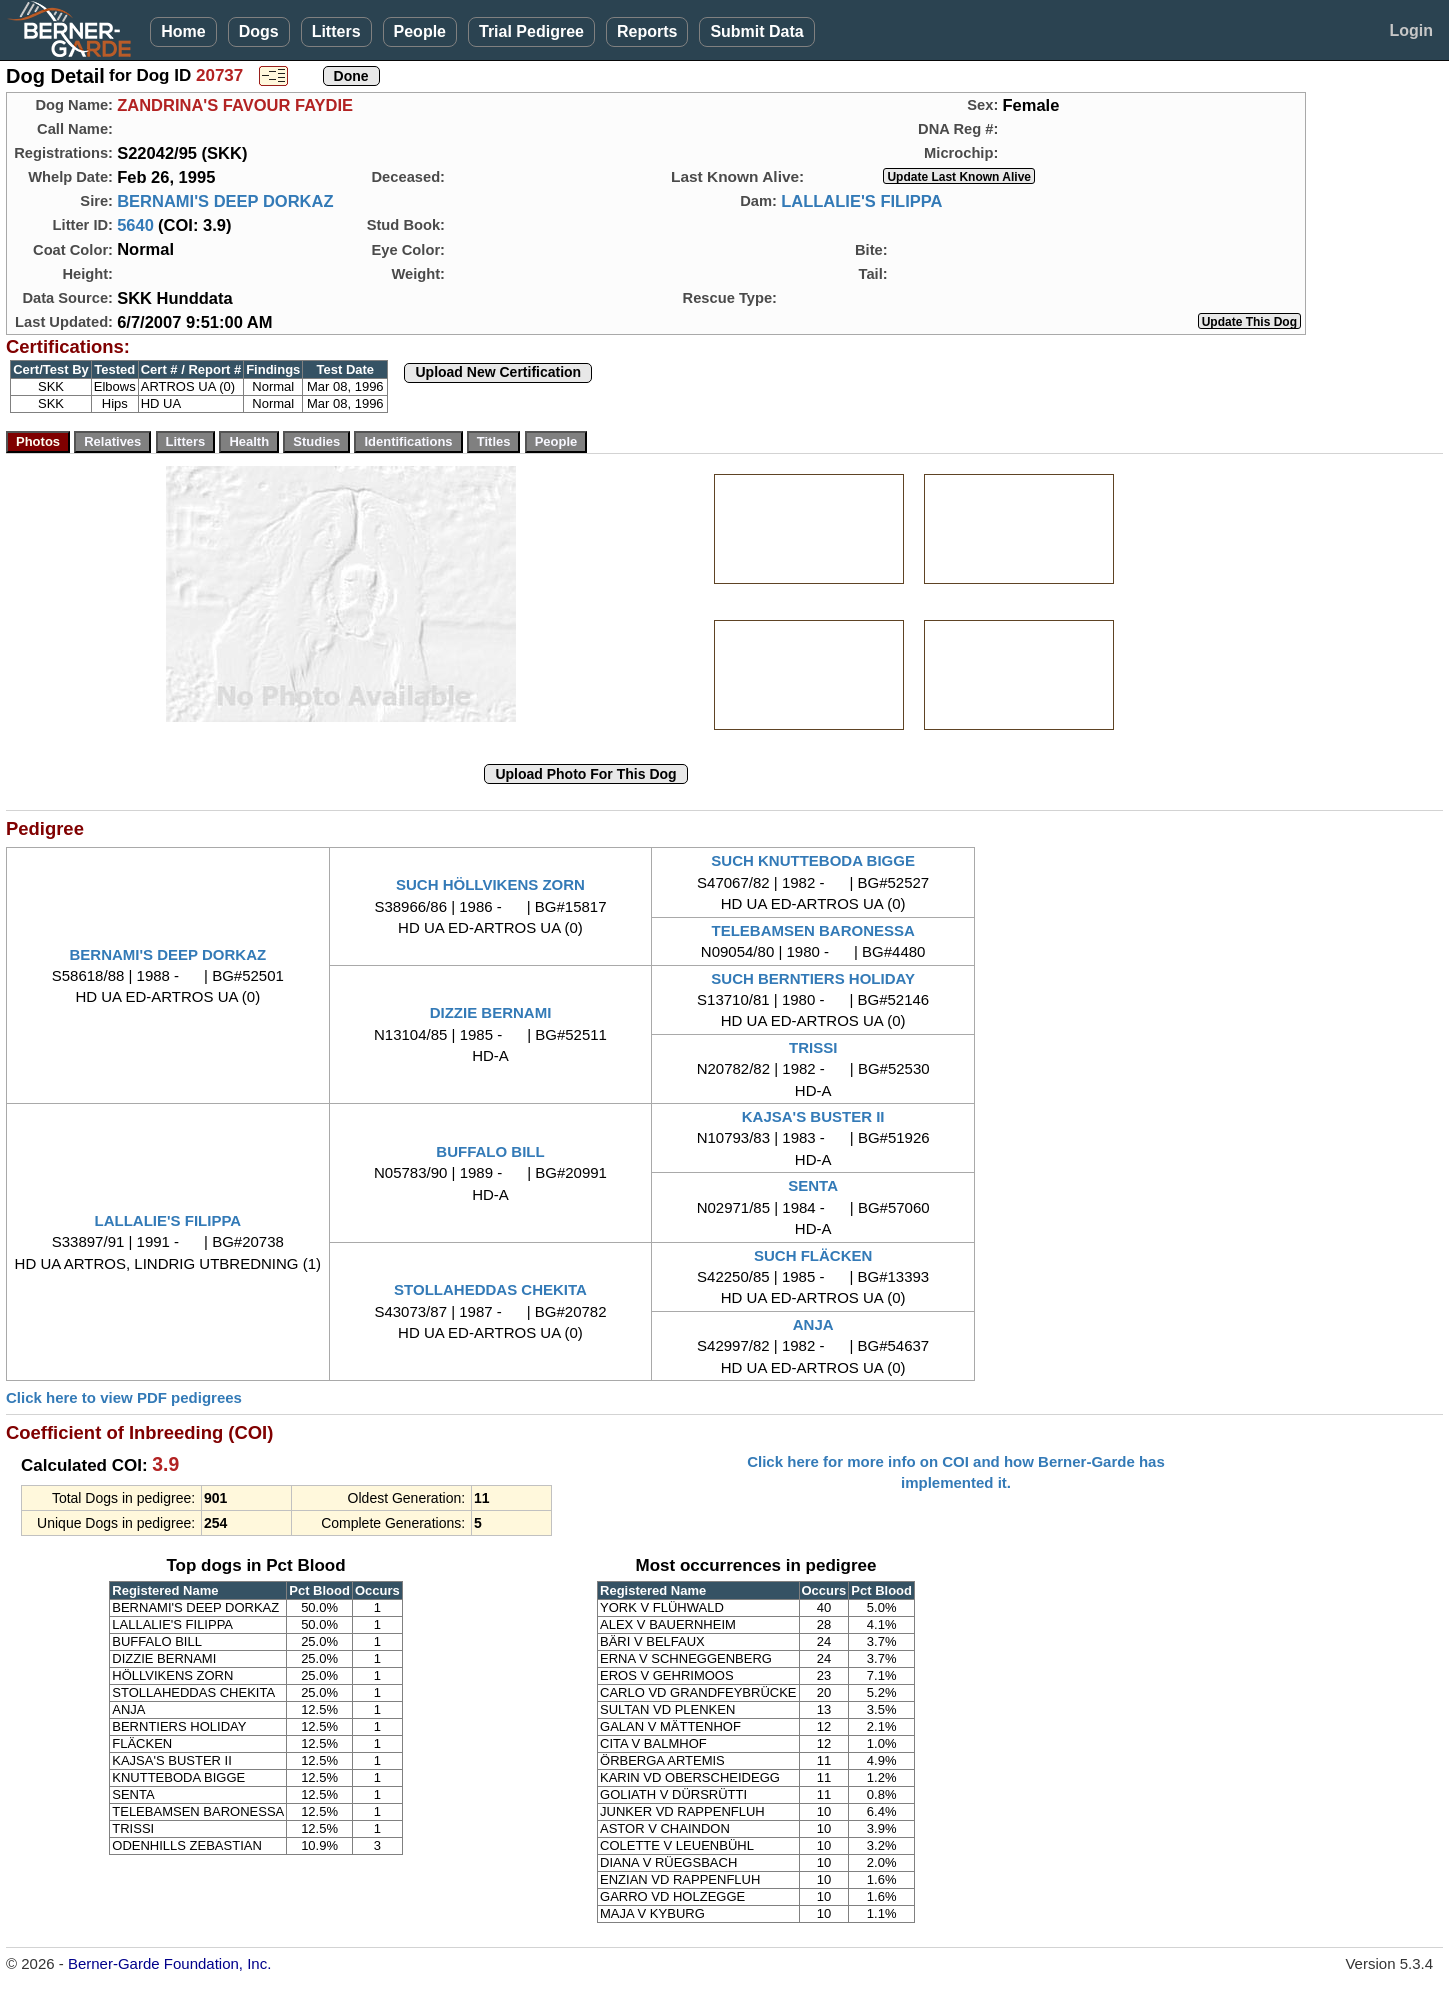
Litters (336, 31)
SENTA (813, 1185)
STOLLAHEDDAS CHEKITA (490, 1289)
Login (1411, 30)
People (420, 31)
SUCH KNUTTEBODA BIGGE (813, 860)
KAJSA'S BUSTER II (813, 1116)
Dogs (259, 31)
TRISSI (813, 1047)
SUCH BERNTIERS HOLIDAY (813, 978)
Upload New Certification (498, 372)
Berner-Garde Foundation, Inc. (169, 1963)
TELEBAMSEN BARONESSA (812, 930)
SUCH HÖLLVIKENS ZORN (490, 884)
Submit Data (756, 31)
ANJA (813, 1324)
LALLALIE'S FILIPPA (861, 201)
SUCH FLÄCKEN (813, 1255)
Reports (647, 31)
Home (183, 31)
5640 (135, 225)
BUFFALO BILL (490, 1151)
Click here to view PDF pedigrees (124, 1397)
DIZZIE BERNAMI (491, 1012)
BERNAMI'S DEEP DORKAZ (225, 201)
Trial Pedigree (531, 31)
